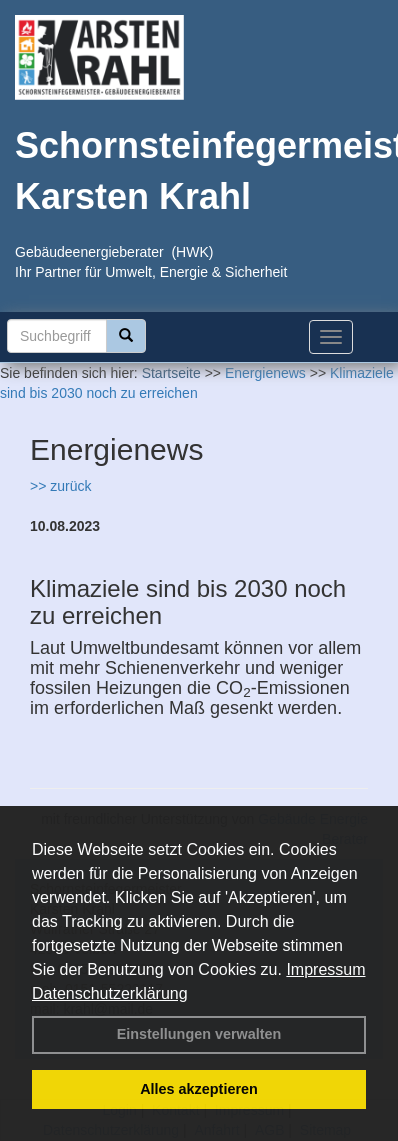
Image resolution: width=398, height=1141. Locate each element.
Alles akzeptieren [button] (199, 1089)
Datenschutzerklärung (110, 993)
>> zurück (60, 486)
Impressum (325, 969)
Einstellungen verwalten (199, 1034)
